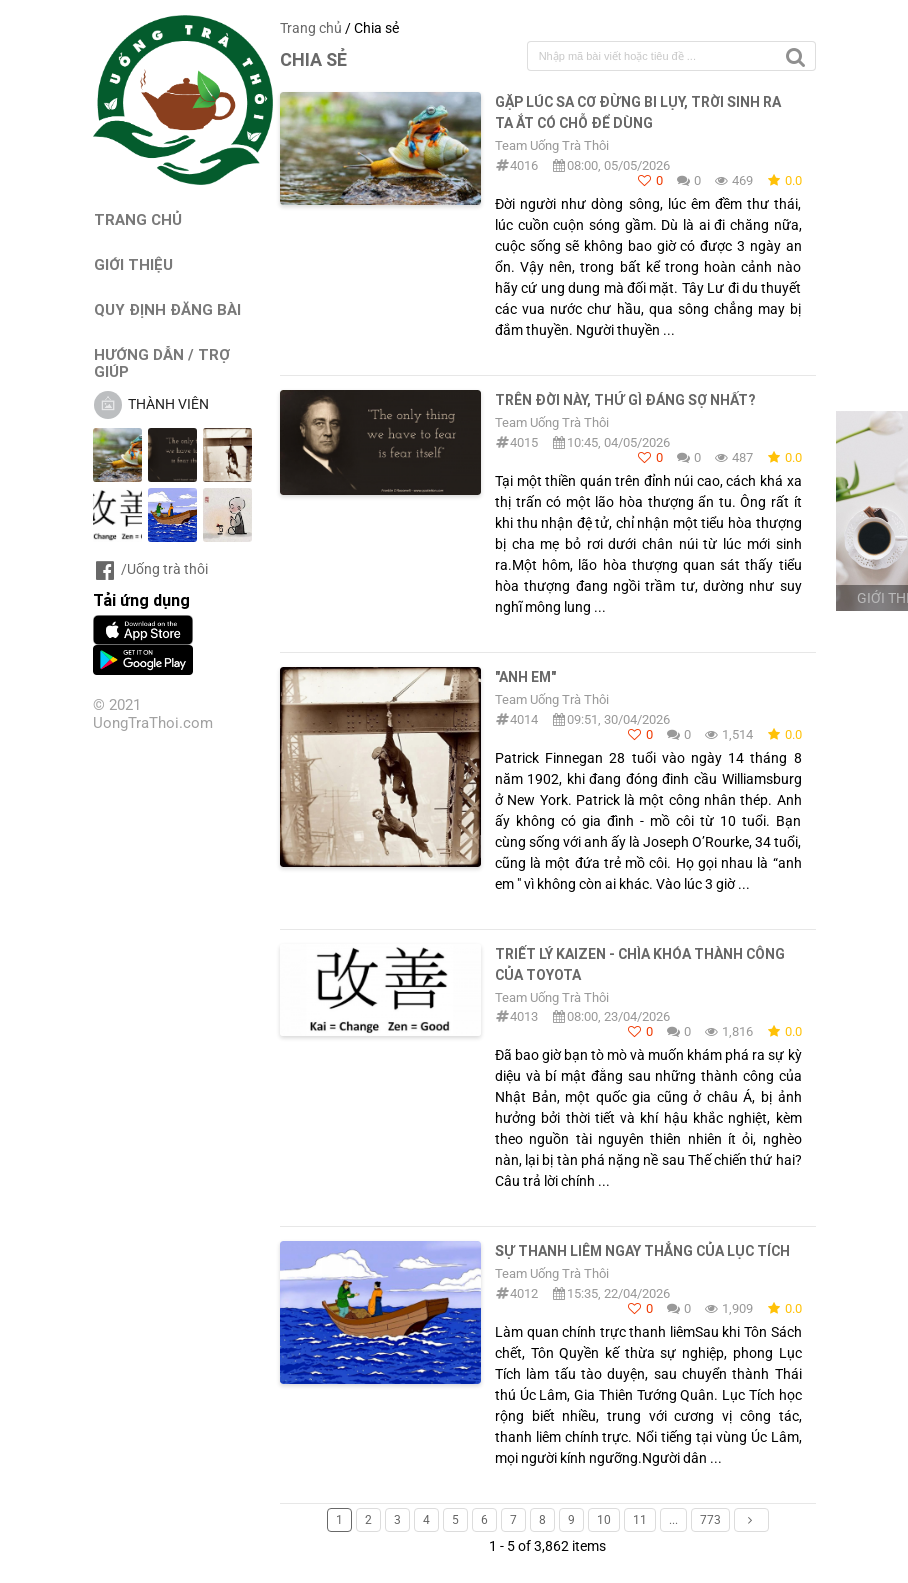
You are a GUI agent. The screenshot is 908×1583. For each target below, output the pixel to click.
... (673, 1520)
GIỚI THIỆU (133, 264)
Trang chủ (311, 28)
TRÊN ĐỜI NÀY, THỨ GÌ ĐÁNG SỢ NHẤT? (625, 400)
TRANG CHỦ (138, 219)
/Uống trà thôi (150, 569)
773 (710, 1520)
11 (640, 1520)
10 (604, 1520)
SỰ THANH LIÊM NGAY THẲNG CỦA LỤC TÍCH (642, 1251)
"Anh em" (525, 677)
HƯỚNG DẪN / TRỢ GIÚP (162, 363)
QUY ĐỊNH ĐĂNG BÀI (167, 309)
